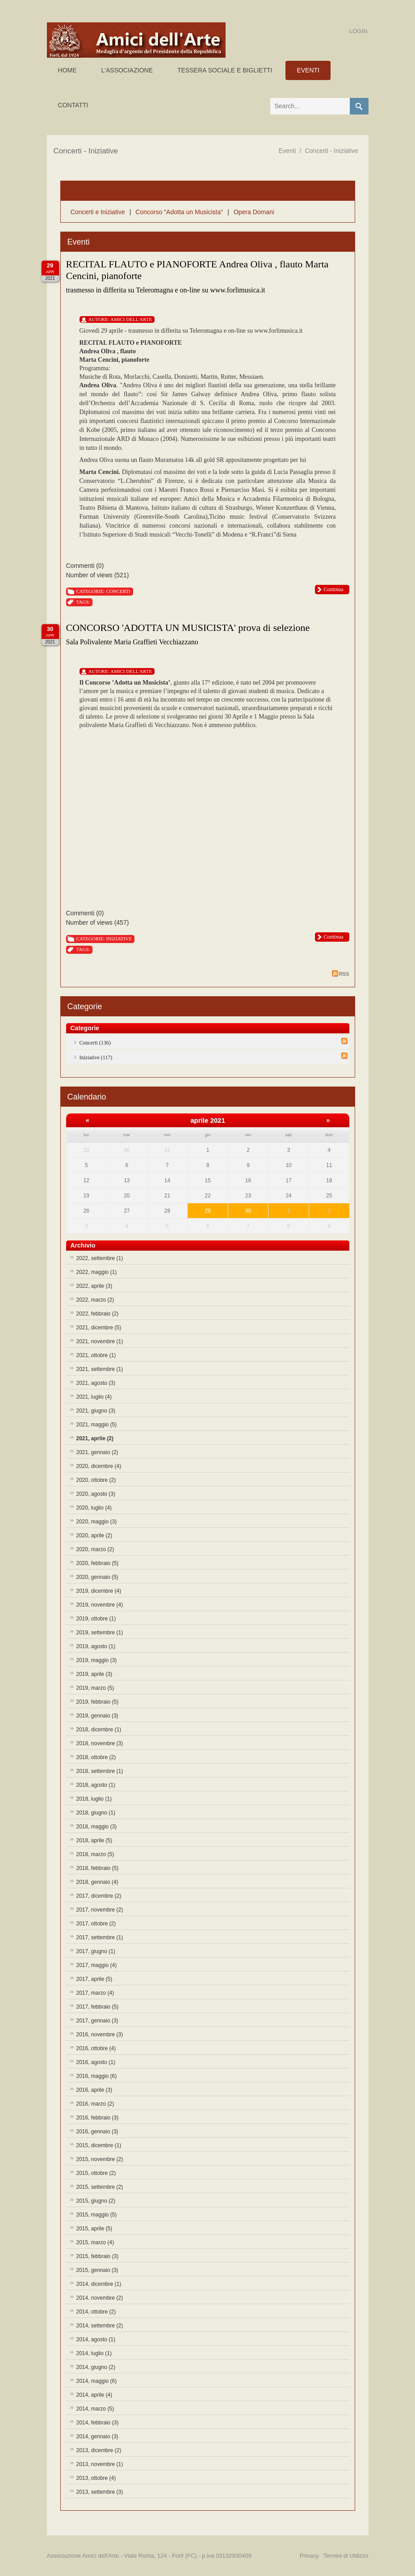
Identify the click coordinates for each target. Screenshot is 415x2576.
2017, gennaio (97, 2021)
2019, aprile (94, 1674)
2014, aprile (94, 2395)
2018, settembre (99, 1771)
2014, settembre (99, 2325)
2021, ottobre (96, 1355)
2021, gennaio (97, 1452)
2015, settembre (99, 2187)
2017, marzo (95, 1993)
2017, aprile (94, 1979)
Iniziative (118, 938)
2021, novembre (99, 1341)
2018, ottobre (96, 1757)
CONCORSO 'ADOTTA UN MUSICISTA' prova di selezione (188, 627)
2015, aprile (94, 2228)
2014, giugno (95, 2367)
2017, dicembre (99, 1896)
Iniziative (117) (96, 1057)
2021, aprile (94, 1438)
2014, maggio (96, 2381)
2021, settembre (99, 1369)
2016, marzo (95, 2104)
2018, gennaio (97, 1882)
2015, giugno (95, 2201)
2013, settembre (99, 2492)
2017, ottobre (96, 1923)
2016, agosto (95, 2062)
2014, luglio (94, 2353)
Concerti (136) (95, 1043)
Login (358, 31)
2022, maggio (96, 1272)
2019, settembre (99, 1632)
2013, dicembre (99, 2450)
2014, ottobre (96, 2312)
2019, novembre (99, 1605)
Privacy (309, 2555)
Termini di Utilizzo (345, 2555)
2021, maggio (96, 1424)
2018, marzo (95, 1854)
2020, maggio (96, 1522)
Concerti (118, 591)
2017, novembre (99, 1910)
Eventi (287, 150)
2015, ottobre (96, 2173)
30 (248, 1211)
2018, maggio (96, 1826)
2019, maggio (96, 1660)
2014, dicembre (99, 2284)
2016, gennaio (97, 2131)
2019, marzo (95, 1688)
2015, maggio (96, 2215)
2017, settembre (99, 1937)
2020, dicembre (99, 1466)
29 (207, 1211)
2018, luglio (94, 1799)
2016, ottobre (96, 2048)
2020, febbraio (97, 1563)
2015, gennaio (97, 2270)
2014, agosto (95, 2339)
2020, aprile (94, 1535)
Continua (334, 589)
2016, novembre (99, 2034)
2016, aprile (94, 2090)
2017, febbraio (97, 2007)
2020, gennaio (97, 1577)
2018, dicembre (99, 1729)
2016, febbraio (97, 2118)
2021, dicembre (99, 1327)
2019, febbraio (97, 1702)
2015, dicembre (99, 2145)
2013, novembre (99, 2464)
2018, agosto (95, 1785)
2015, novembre (99, 2159)
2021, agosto (95, 1383)
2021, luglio (94, 1397)
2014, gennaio (97, 2436)
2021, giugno (95, 1411)
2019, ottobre (96, 1619)
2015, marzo (95, 2242)
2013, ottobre (96, 2478)
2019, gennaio (97, 1716)
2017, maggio (96, 1965)
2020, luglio (94, 1508)
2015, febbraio (97, 2256)
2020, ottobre (96, 1480)
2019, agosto (95, 1646)
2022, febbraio (97, 1314)
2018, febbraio (97, 1868)
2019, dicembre (99, 1591)
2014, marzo (95, 2409)
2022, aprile (94, 1286)
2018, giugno (95, 1813)
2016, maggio (96, 2076)
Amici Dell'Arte (131, 319)
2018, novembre (99, 1743)
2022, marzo (95, 1300)
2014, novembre (99, 2298)
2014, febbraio (97, 2422)
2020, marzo (95, 1549)
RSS (340, 973)
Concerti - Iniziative (331, 150)
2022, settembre (99, 1258)
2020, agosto (95, 1494)
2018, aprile (94, 1840)
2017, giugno (95, 1951)
